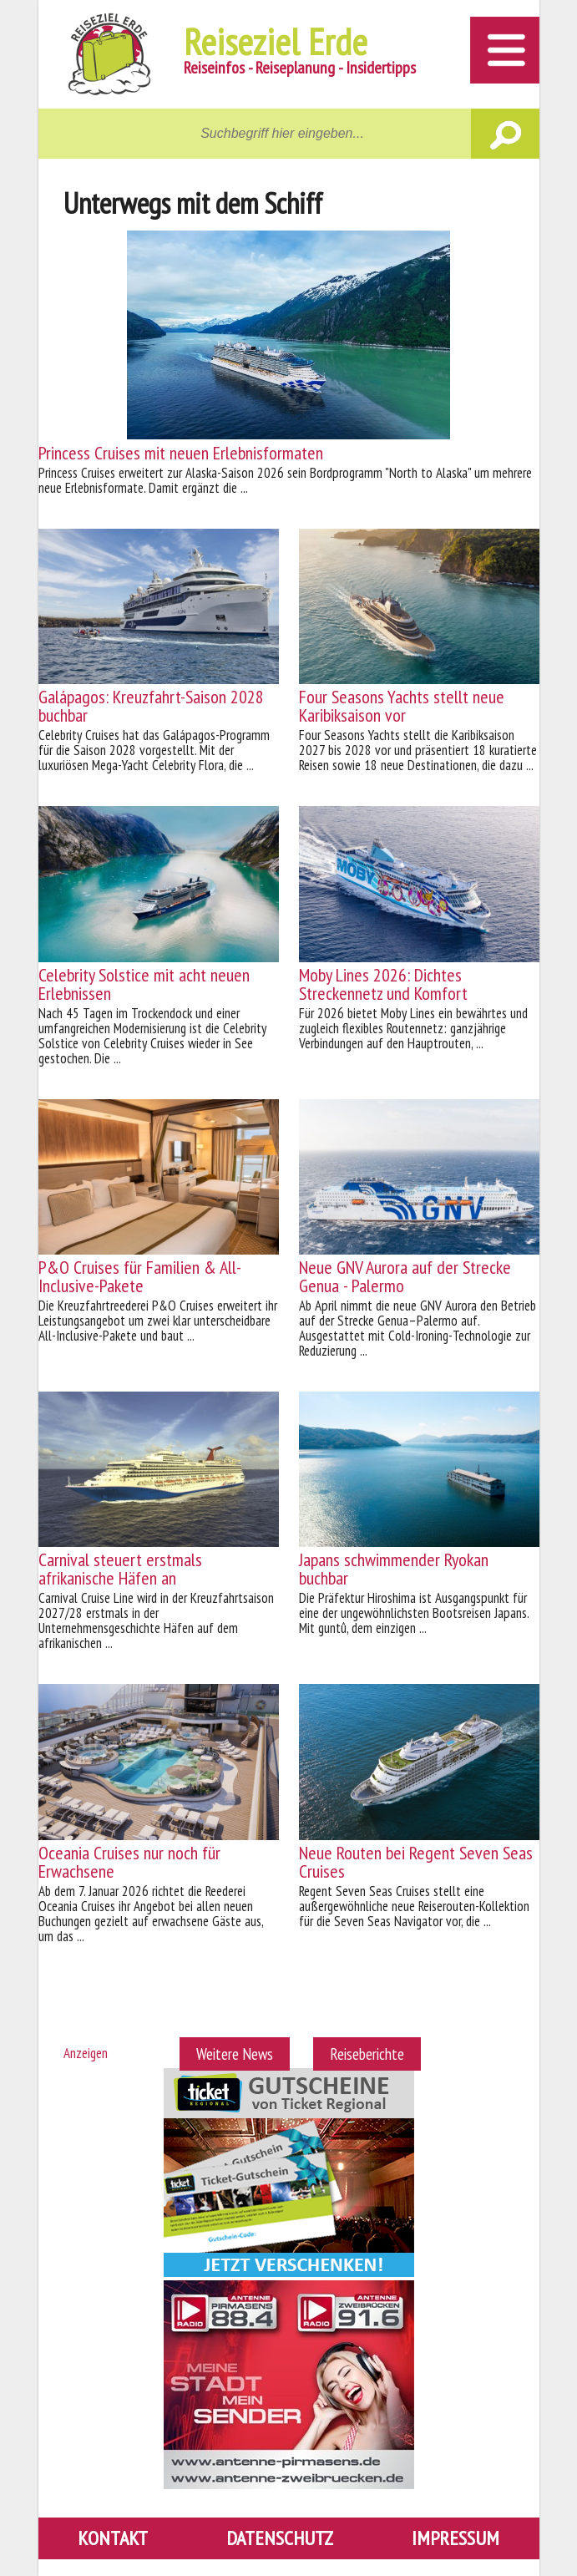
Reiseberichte (367, 2053)
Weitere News (234, 2053)
